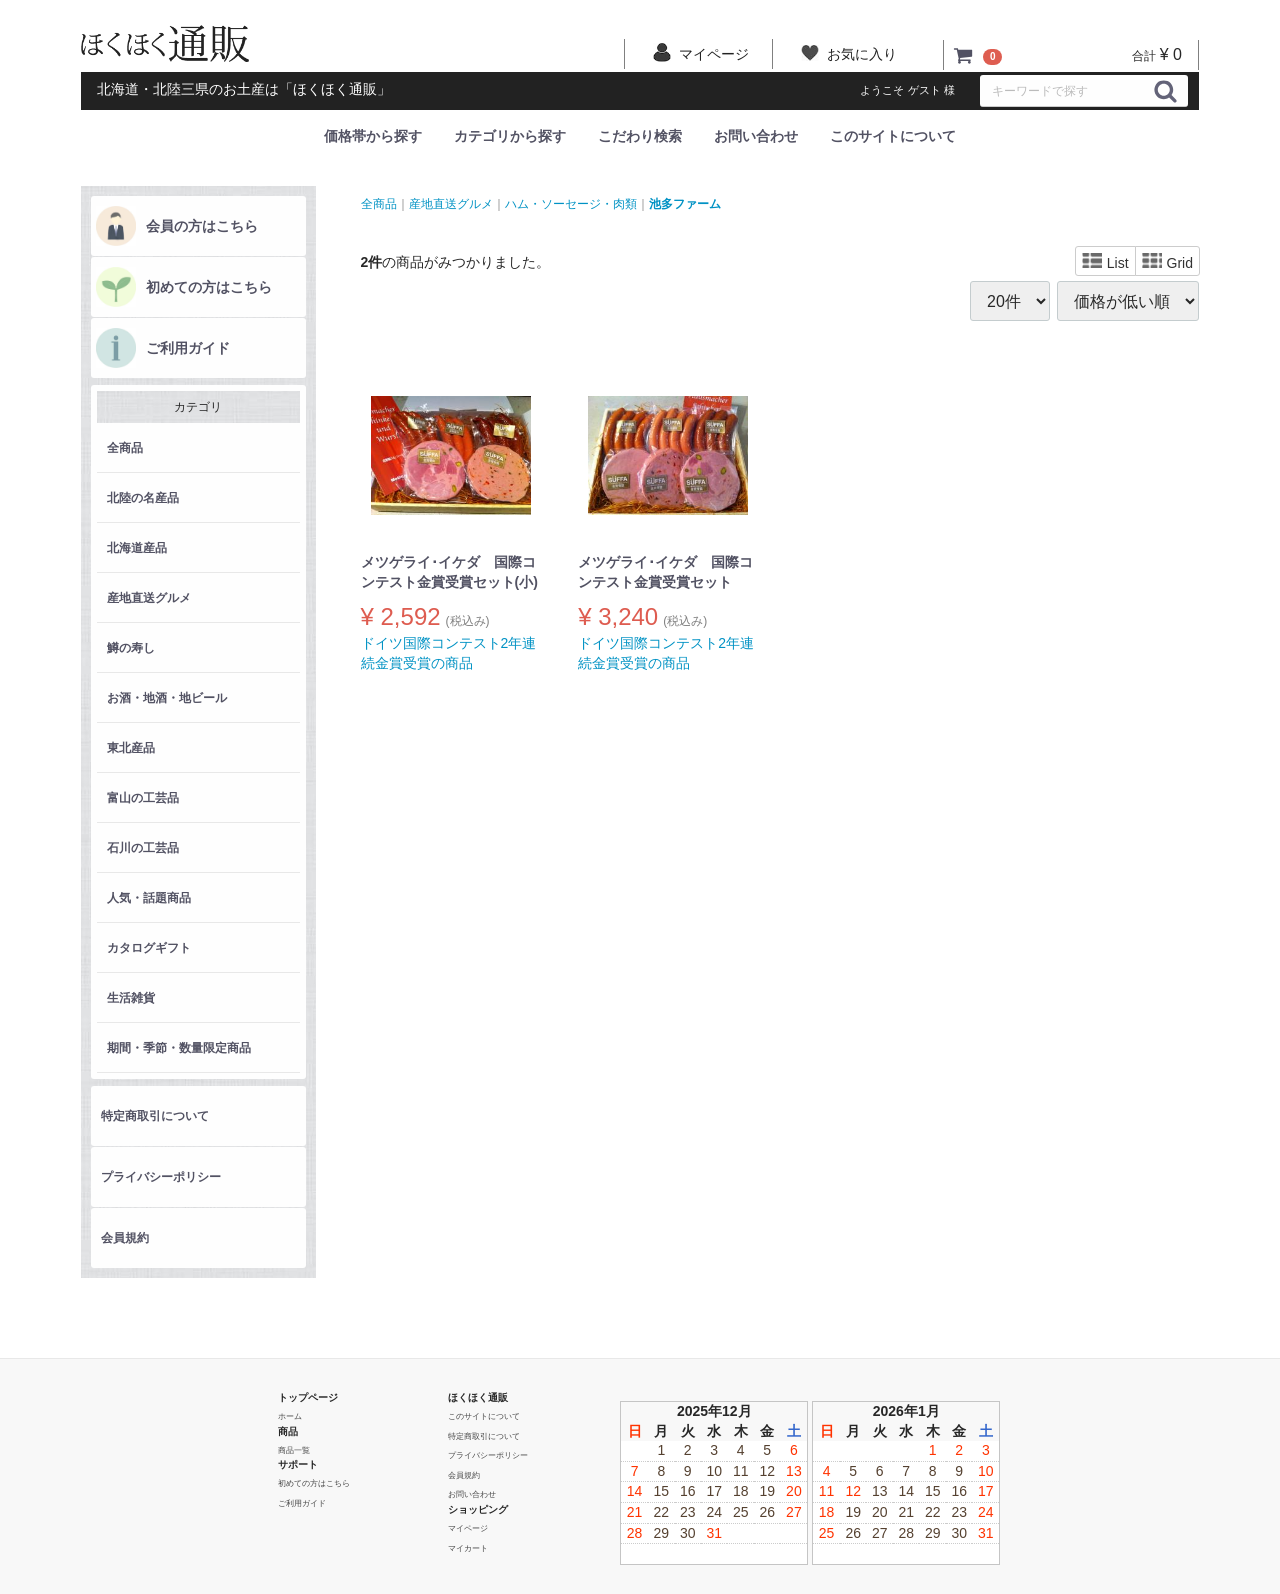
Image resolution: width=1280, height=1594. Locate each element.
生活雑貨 (131, 998)
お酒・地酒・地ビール (167, 698)
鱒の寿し (131, 648)
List (1105, 262)
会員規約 (125, 1238)
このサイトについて (893, 136)
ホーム (290, 1416)
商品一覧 (294, 1449)
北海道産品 (137, 548)
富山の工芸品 (143, 798)
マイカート (468, 1547)
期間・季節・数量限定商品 (179, 1048)
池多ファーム (685, 203)
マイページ (468, 1528)
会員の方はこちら (202, 226)
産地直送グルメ (149, 598)
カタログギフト (149, 948)
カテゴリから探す (510, 136)
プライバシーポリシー (161, 1177)
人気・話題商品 (149, 898)
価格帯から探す (373, 136)
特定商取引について (155, 1116)
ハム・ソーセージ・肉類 (571, 203)
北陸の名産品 (143, 498)
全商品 (125, 448)
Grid (1167, 262)
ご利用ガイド (188, 348)
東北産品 (131, 748)
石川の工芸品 (143, 848)
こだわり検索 (640, 136)
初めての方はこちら (209, 287)
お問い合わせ (756, 136)
